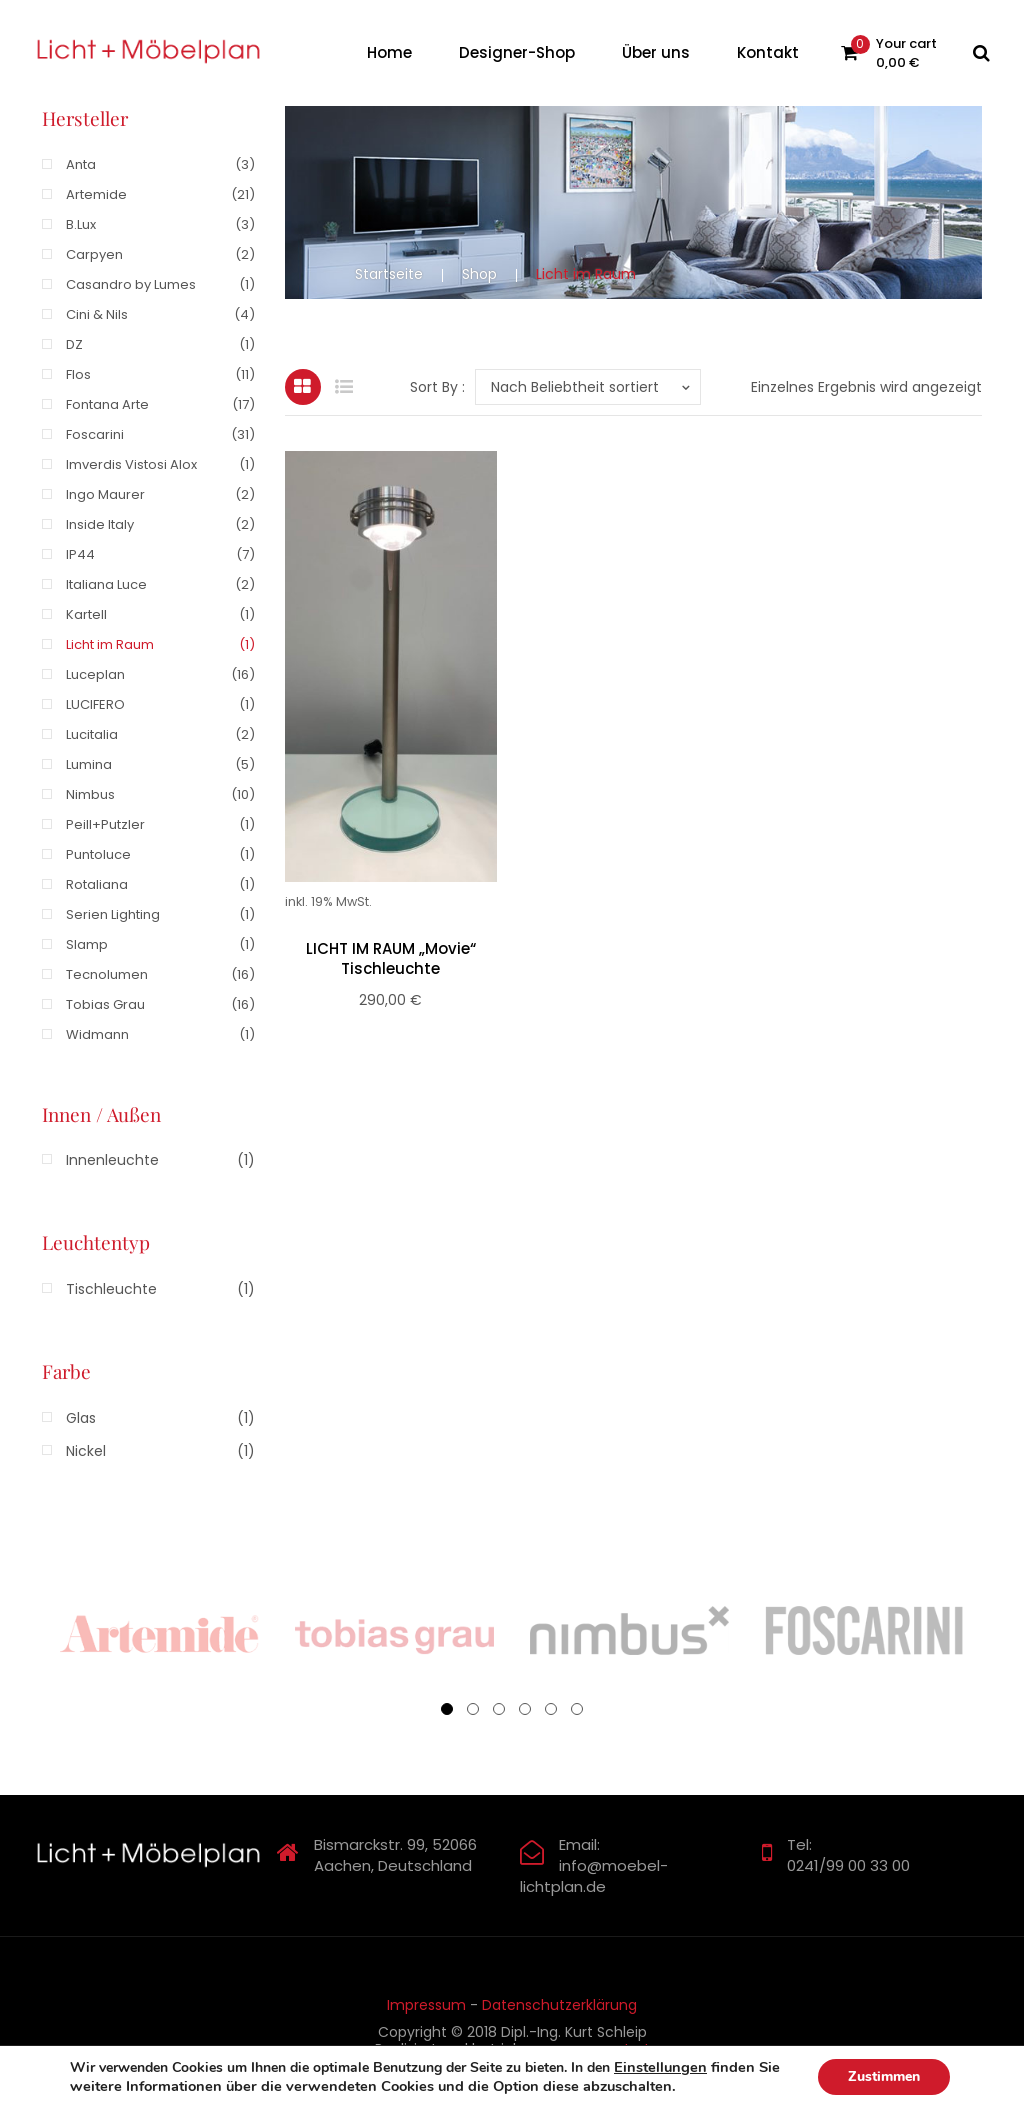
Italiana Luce (106, 584)
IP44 (80, 554)
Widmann (97, 1034)
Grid (303, 387)
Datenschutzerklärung (559, 2005)
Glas (81, 1418)
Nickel (86, 1451)
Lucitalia (92, 734)
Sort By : (437, 387)
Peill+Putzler (105, 824)
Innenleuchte (112, 1160)
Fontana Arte (107, 404)
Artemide (96, 194)
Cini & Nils (97, 314)
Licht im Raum (110, 644)
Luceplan (95, 674)
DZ (74, 344)
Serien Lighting (113, 914)
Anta (81, 164)
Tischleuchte (111, 1289)
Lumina (89, 764)
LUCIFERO (95, 704)
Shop (479, 274)
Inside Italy (100, 524)
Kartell (86, 614)
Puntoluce (98, 854)
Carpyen (94, 254)
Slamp (87, 944)
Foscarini (95, 434)
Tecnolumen (107, 974)
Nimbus (90, 794)
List (344, 387)
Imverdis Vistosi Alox (131, 464)
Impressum (426, 2005)
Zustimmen (884, 2076)
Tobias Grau (105, 1004)
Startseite (389, 274)
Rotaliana (97, 884)
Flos (78, 374)
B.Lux (81, 224)
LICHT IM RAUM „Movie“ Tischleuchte (391, 959)
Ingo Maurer (105, 494)
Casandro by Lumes (131, 284)
